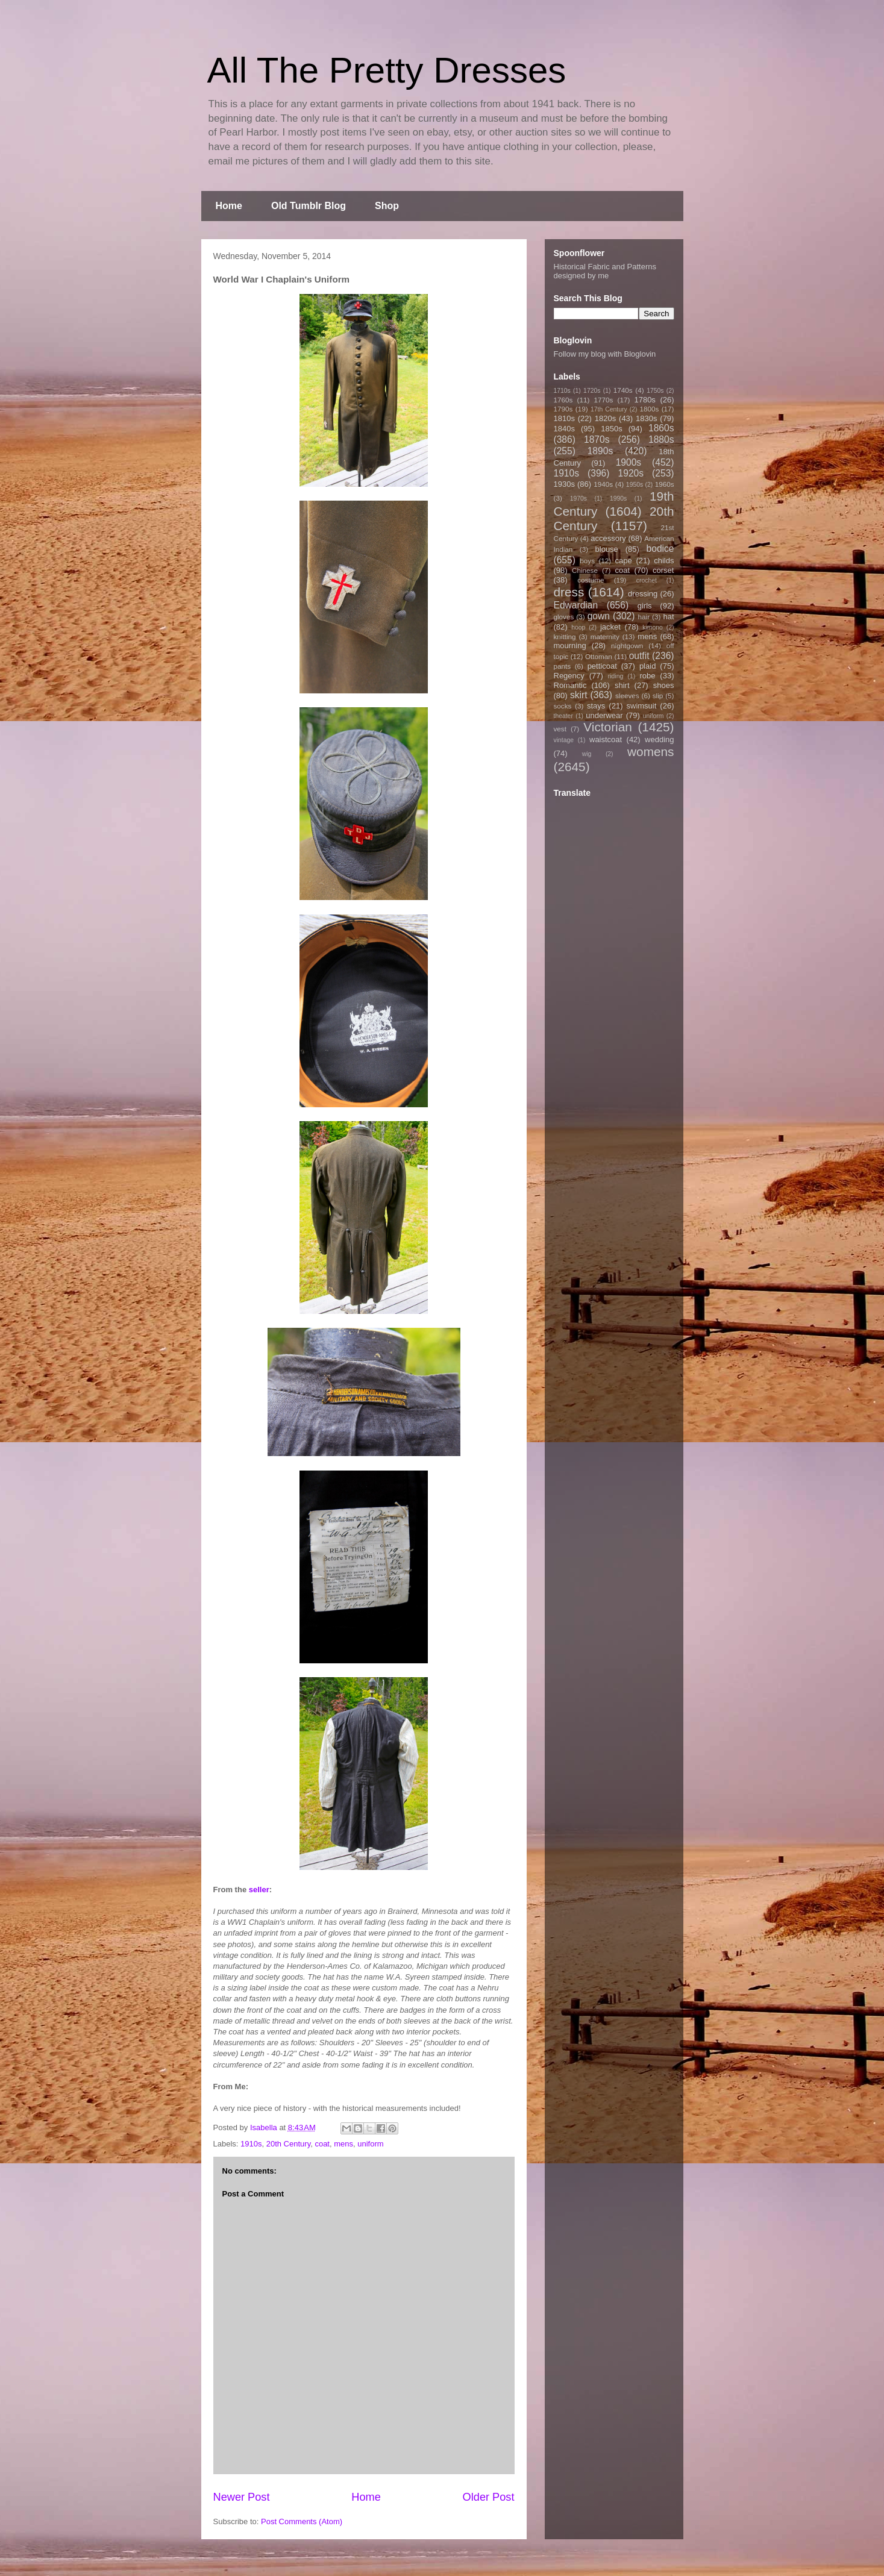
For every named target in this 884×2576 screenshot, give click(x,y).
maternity (605, 636)
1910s (251, 2143)
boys (587, 560)
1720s (591, 390)
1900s (629, 462)
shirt (622, 685)
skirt (579, 695)
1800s (649, 409)
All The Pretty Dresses (386, 70)
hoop (578, 627)
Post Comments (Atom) (301, 2521)
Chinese (585, 570)
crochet (646, 580)
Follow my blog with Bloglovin (605, 353)
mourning (570, 645)
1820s (605, 418)
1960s (664, 484)
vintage (564, 740)
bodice (660, 548)
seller (259, 1889)
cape (623, 560)
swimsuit (642, 705)
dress (569, 592)
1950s (634, 484)
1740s (623, 390)
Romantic (570, 685)
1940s (603, 484)
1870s (597, 439)
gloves (564, 617)
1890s (600, 451)
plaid (647, 666)
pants (562, 666)
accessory (608, 538)
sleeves (627, 695)
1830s (646, 418)
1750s (655, 390)
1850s (611, 428)
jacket (610, 626)
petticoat (602, 666)
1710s (562, 390)
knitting (565, 636)
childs (664, 560)
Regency (569, 675)
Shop (387, 206)
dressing (642, 593)
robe (647, 675)
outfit (639, 656)
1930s (564, 484)
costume (590, 580)
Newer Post (241, 2497)
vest (560, 729)
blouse (606, 549)
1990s (618, 498)
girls (645, 605)
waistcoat (605, 739)
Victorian (607, 727)
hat (668, 616)
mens (343, 2143)
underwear (604, 715)
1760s (563, 400)
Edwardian (576, 605)
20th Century (288, 2143)
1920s (631, 473)
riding (615, 676)
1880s (661, 439)
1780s (644, 399)
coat (322, 2143)
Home (229, 206)
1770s (603, 400)
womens (650, 751)
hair (644, 617)
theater (563, 716)
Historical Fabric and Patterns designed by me (605, 271)
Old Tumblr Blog (308, 206)
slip (658, 695)
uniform (370, 2143)
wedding (659, 739)
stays (596, 705)
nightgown (627, 645)
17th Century (609, 409)
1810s (564, 418)
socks (563, 706)
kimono (652, 627)
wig (587, 754)
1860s (661, 428)
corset (663, 570)
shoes (663, 685)
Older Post (489, 2497)
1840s (564, 428)
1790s (563, 409)
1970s (578, 498)
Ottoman (598, 656)
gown (599, 616)
